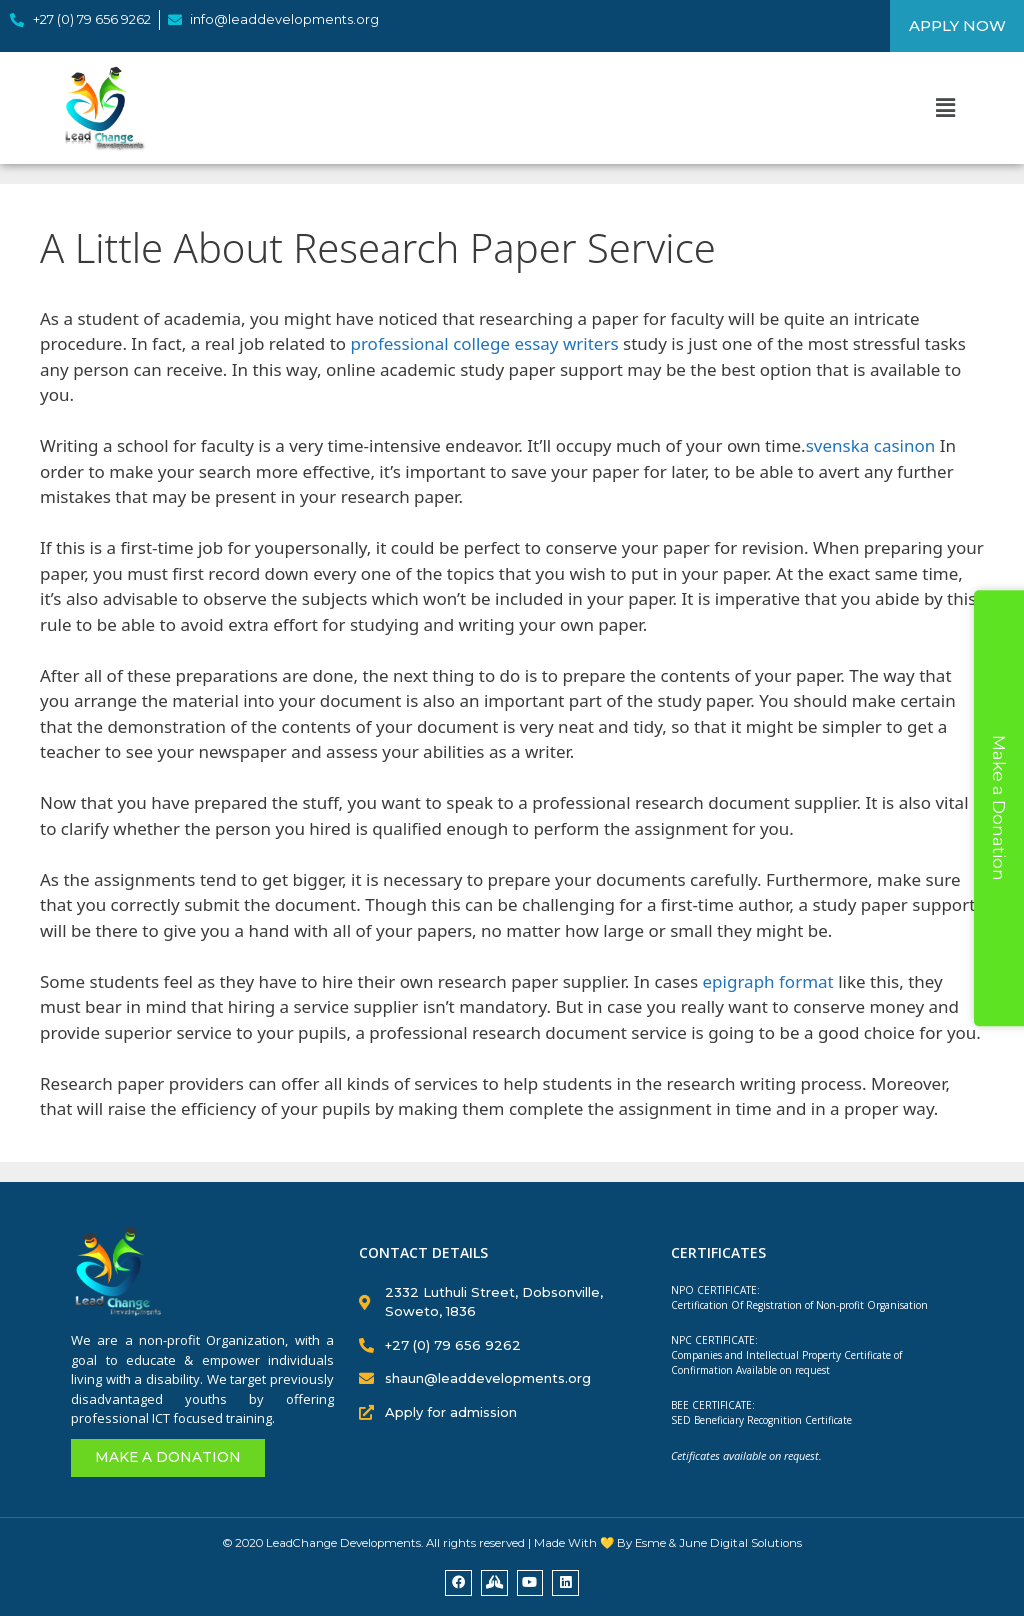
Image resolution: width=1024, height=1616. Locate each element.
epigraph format (768, 981)
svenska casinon (871, 445)
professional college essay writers (484, 343)
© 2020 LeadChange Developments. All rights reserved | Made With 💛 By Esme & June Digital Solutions (512, 1543)
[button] (945, 107)
